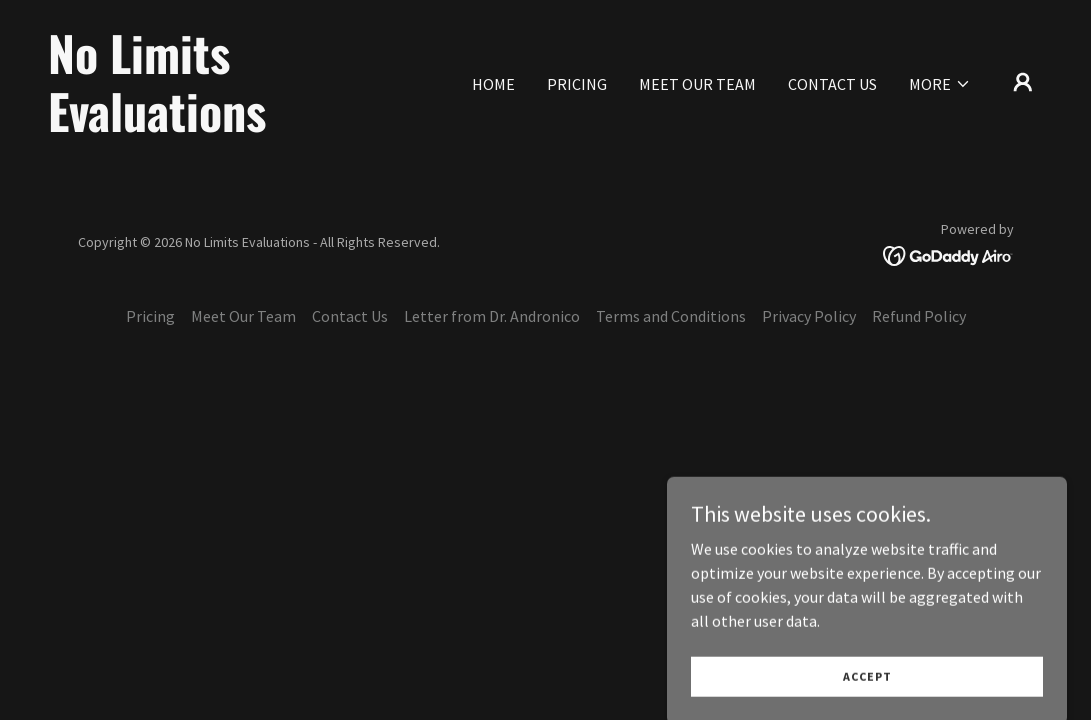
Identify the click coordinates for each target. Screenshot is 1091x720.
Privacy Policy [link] (809, 316)
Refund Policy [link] (919, 316)
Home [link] (493, 84)
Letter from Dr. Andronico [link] (492, 316)
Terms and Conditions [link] (671, 316)
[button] (940, 84)
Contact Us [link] (832, 84)
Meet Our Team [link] (697, 84)
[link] (187, 126)
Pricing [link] (577, 84)
